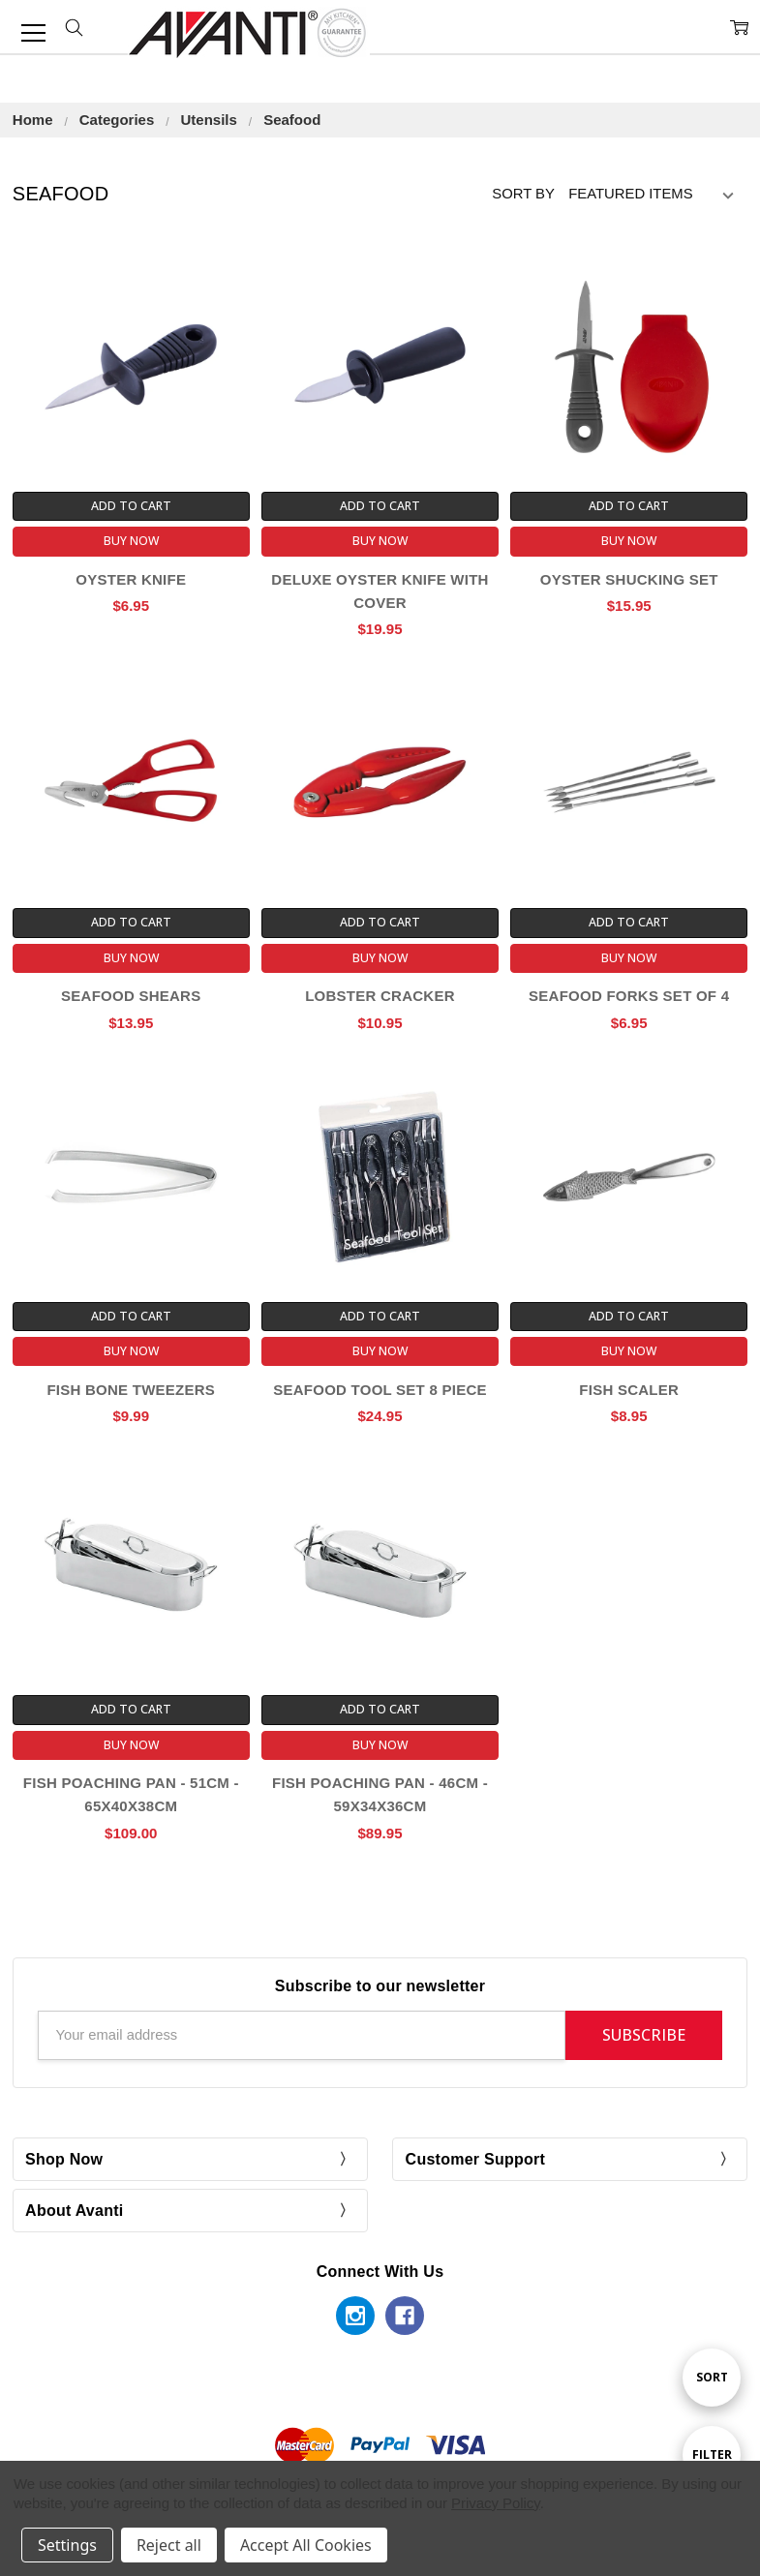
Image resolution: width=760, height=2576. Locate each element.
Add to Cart (131, 506)
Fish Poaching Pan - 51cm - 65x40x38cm (131, 1794)
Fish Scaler (629, 1389)
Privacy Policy (495, 2503)
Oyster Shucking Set (629, 579)
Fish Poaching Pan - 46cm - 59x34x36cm (380, 1794)
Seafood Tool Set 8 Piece (380, 1389)
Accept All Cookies (306, 2545)
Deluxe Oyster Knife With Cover (379, 591)
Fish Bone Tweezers (130, 1389)
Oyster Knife (131, 579)
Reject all (169, 2545)
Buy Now (131, 540)
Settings (67, 2545)
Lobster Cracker (380, 995)
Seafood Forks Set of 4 (629, 995)
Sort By (523, 193)
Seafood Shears (130, 995)
